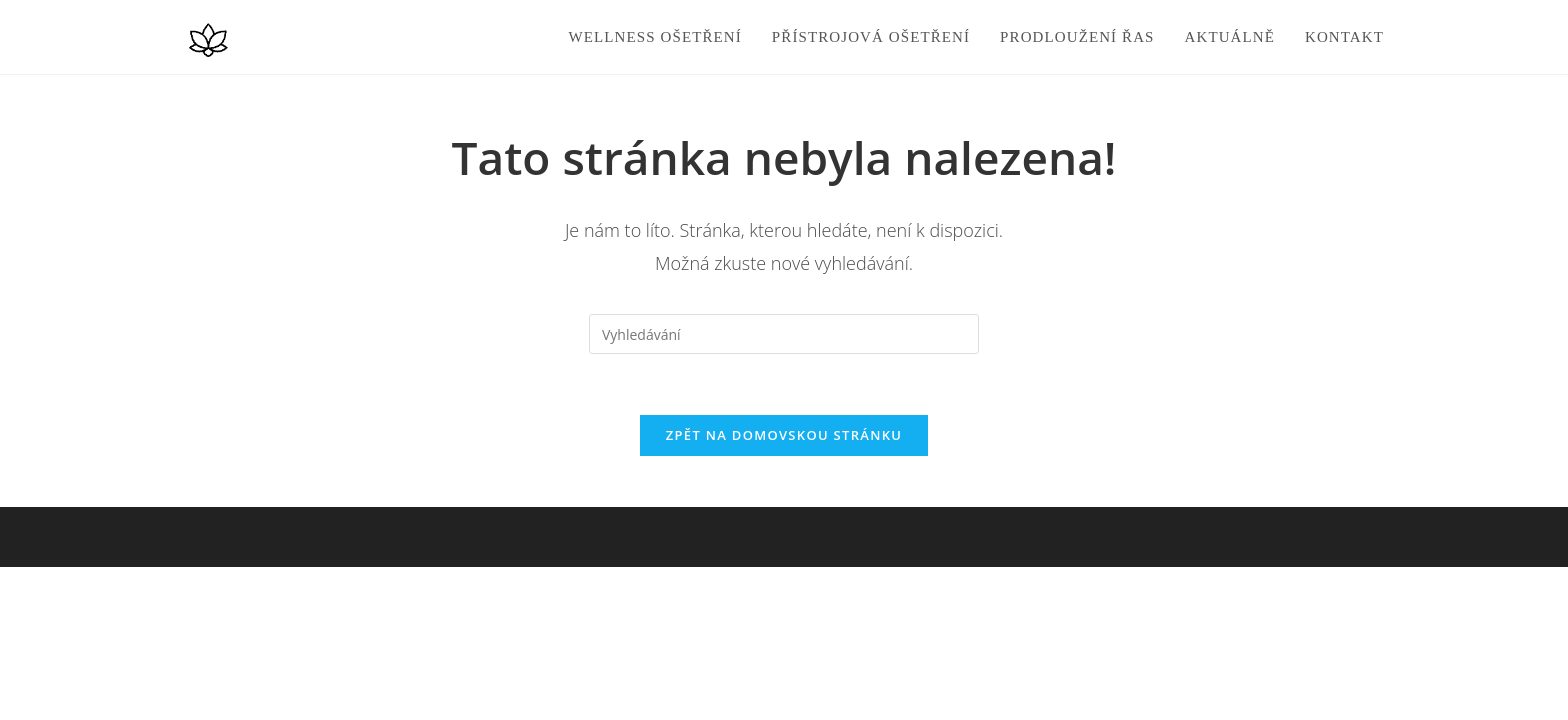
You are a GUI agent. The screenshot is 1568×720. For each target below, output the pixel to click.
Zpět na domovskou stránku (784, 435)
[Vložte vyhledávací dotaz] (784, 334)
